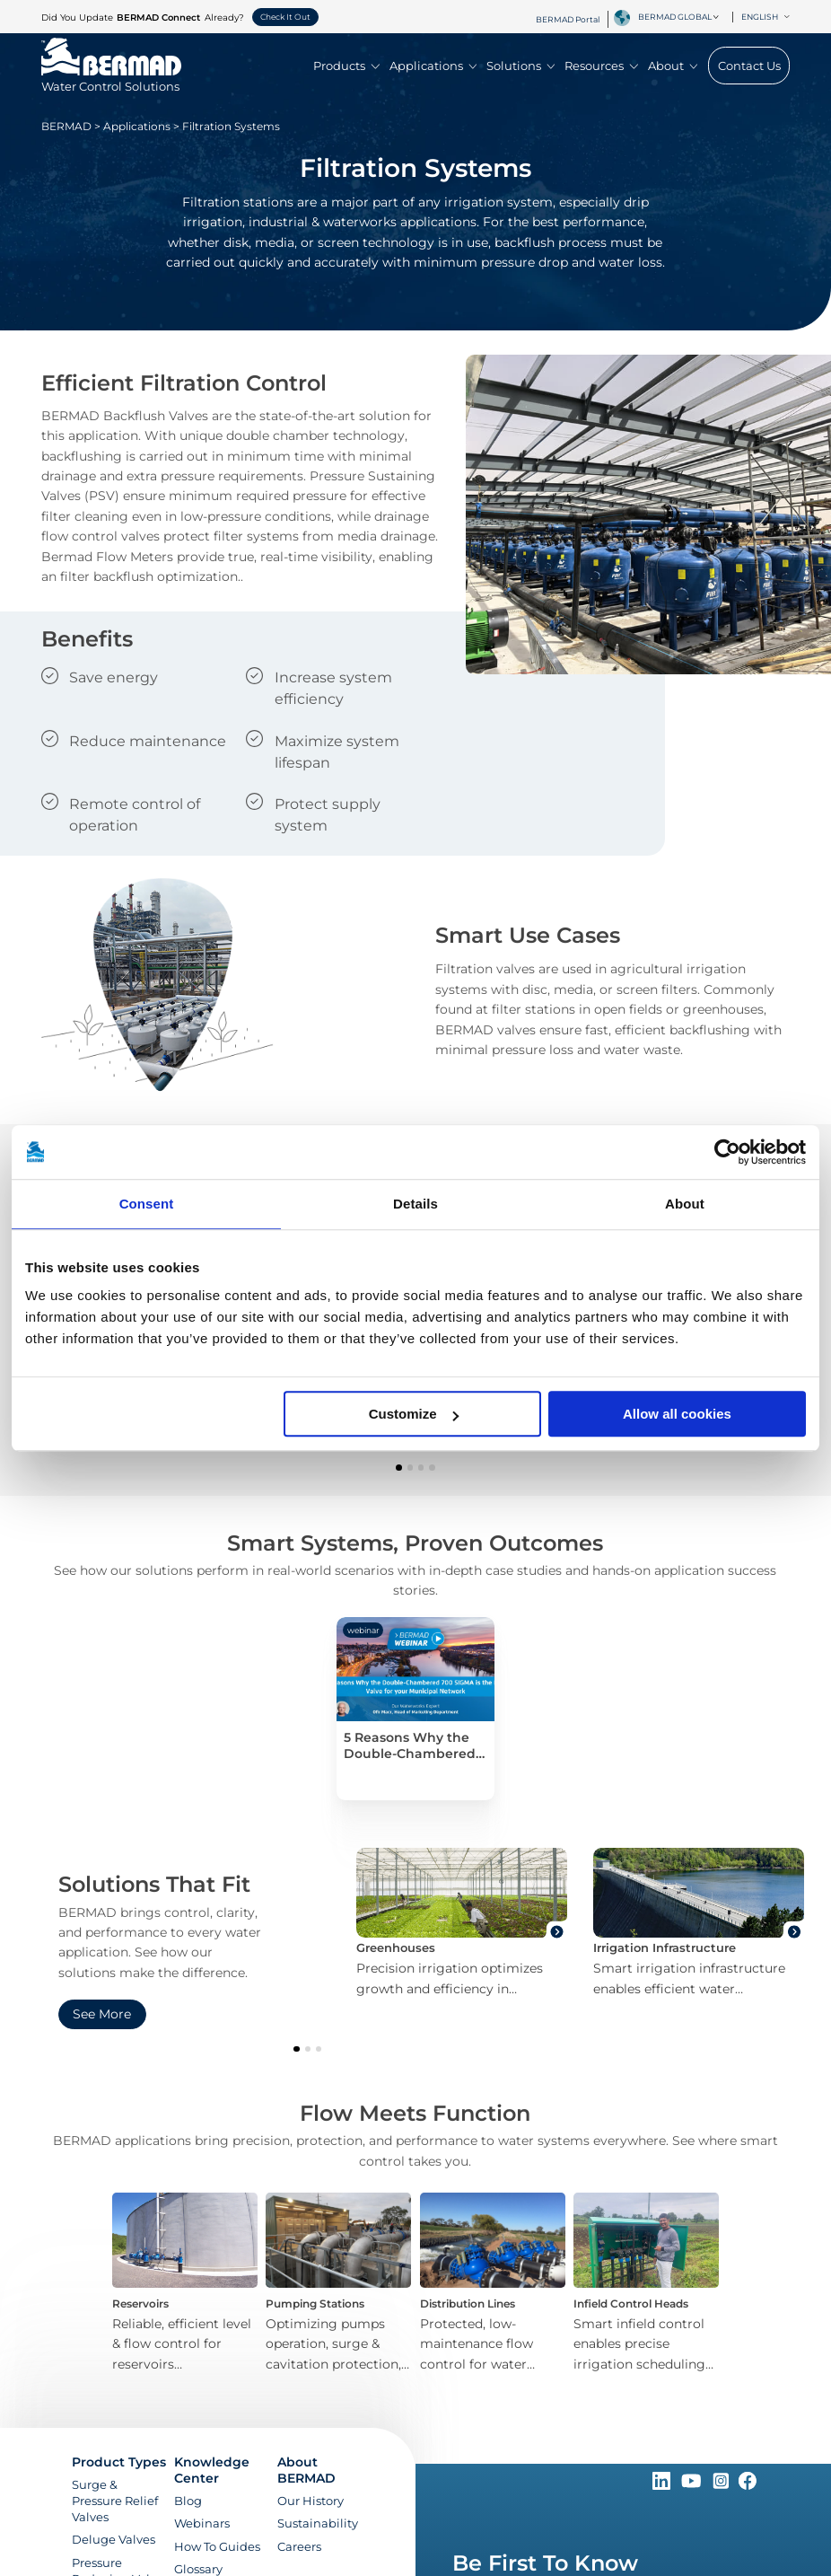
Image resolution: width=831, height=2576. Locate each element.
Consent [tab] (146, 1203)
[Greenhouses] (461, 1923)
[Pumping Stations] (339, 2283)
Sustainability (317, 2523)
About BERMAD (306, 2470)
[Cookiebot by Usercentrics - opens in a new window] (727, 1152)
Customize (414, 1413)
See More (102, 2014)
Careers (299, 2546)
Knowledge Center (211, 2470)
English (765, 17)
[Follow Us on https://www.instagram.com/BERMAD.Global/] (722, 2485)
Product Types (119, 2462)
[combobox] (682, 17)
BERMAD (66, 126)
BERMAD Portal (567, 18)
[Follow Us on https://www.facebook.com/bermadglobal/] (748, 2485)
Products (346, 66)
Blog (188, 2500)
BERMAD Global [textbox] (675, 17)
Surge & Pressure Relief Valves (115, 2500)
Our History (310, 2500)
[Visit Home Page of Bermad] (111, 78)
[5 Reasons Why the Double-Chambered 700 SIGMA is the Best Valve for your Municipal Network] (415, 1708)
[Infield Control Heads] (645, 2283)
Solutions (520, 66)
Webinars (202, 2523)
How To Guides (217, 2546)
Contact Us (749, 65)
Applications (433, 66)
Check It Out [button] (285, 17)
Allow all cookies (677, 1413)
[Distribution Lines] (492, 2283)
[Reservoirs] (184, 2283)
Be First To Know (545, 2563)
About (672, 66)
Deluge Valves (113, 2539)
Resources (600, 66)
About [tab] (684, 1203)
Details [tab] (415, 1203)
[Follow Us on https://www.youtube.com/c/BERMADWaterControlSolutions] (693, 2485)
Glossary (198, 2569)
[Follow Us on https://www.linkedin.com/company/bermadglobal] (663, 2485)
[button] (398, 1467)
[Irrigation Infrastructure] (698, 1923)
